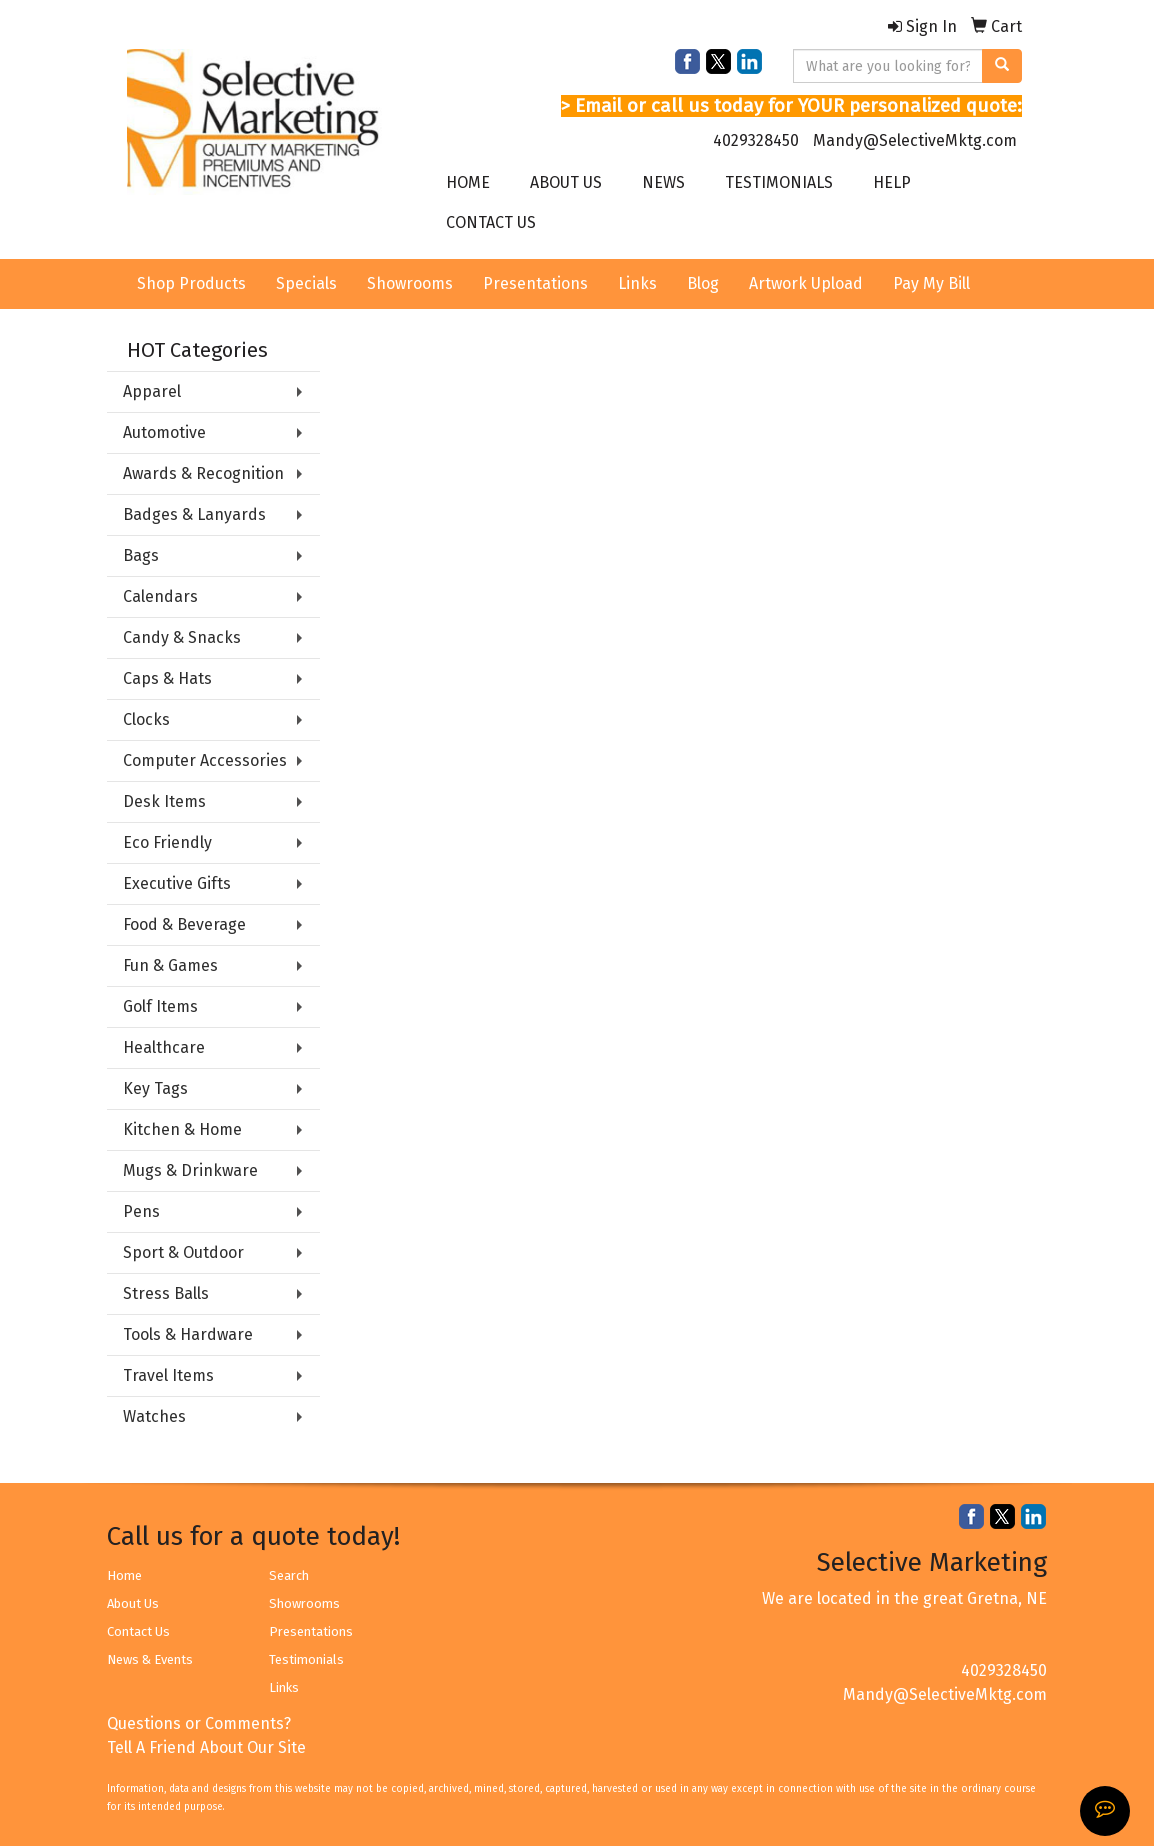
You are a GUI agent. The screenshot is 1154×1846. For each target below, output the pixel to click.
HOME (468, 182)
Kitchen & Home (182, 1129)
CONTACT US (491, 222)
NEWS (663, 182)
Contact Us (138, 1631)
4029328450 (756, 140)
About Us (133, 1603)
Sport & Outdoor (183, 1252)
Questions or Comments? (199, 1723)
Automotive (164, 432)
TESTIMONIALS (779, 182)
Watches (154, 1416)
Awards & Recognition (203, 473)
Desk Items (164, 801)
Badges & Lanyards (194, 514)
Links (637, 283)
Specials (306, 283)
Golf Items (160, 1006)
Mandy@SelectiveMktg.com (915, 140)
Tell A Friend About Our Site (206, 1747)
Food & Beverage (184, 924)
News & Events (150, 1659)
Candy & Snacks (182, 637)
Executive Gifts (177, 883)
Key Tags (155, 1088)
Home (124, 1575)
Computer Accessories (205, 760)
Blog (703, 283)
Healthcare (164, 1047)
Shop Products (191, 283)
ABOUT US (566, 182)
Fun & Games (170, 965)
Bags (141, 555)
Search (289, 1575)
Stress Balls (166, 1293)
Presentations (535, 283)
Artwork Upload (806, 283)
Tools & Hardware (188, 1334)
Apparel (152, 391)
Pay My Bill (931, 283)
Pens (141, 1211)
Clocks (146, 719)
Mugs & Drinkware (190, 1170)
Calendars (160, 596)
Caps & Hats (167, 678)
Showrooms (410, 283)
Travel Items (168, 1375)
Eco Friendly (167, 842)
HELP (892, 182)
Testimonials (306, 1659)
